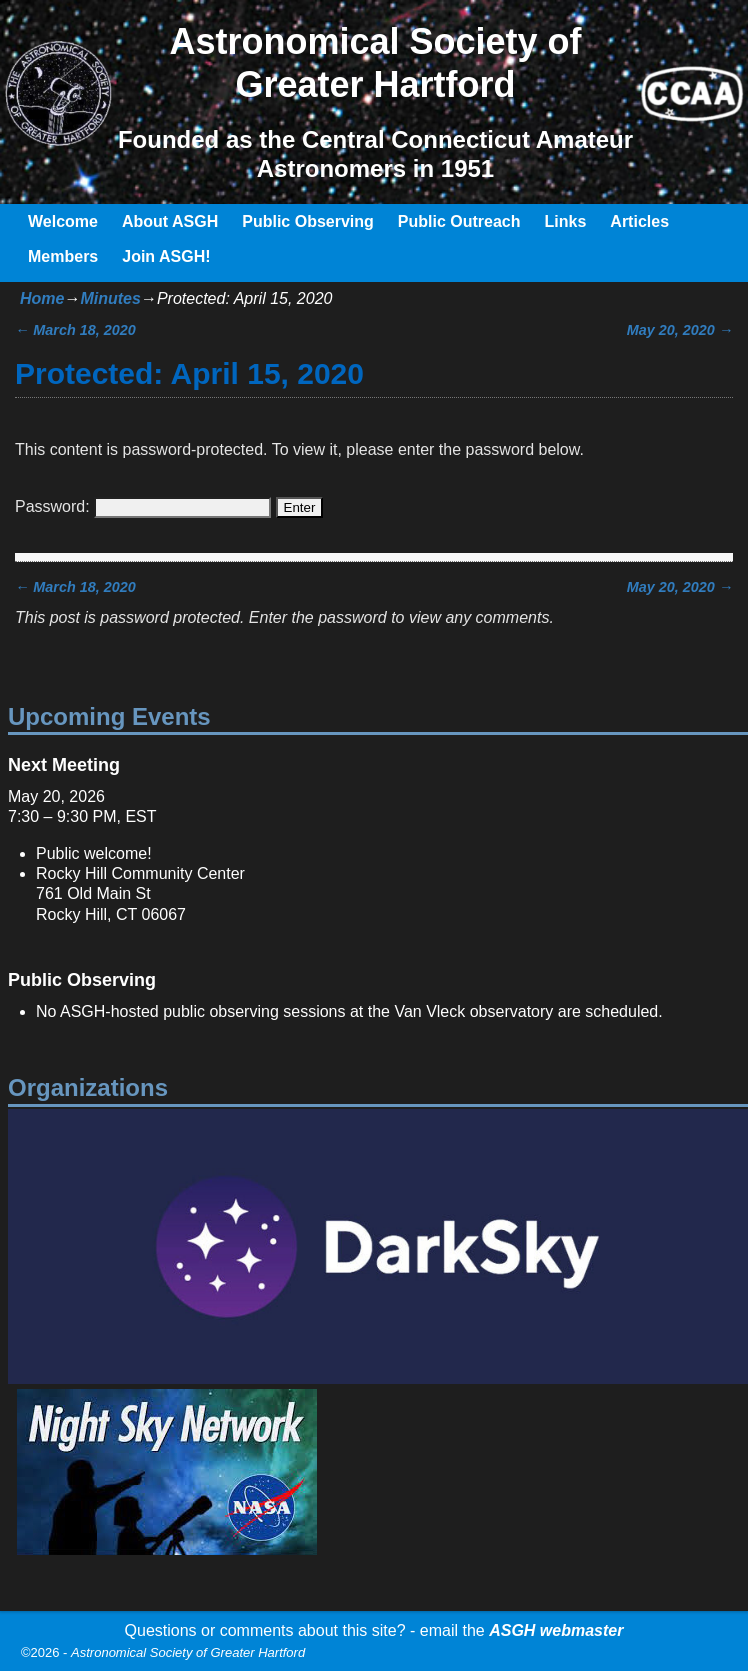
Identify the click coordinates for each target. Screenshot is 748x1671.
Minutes (110, 298)
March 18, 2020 (75, 330)
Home (42, 298)
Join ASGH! (166, 256)
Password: (143, 506)
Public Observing (308, 221)
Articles (639, 221)
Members (63, 256)
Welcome (63, 221)
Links (566, 221)
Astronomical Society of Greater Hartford (188, 1652)
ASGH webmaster (556, 1630)
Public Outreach (459, 221)
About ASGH (170, 221)
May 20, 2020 (680, 330)
